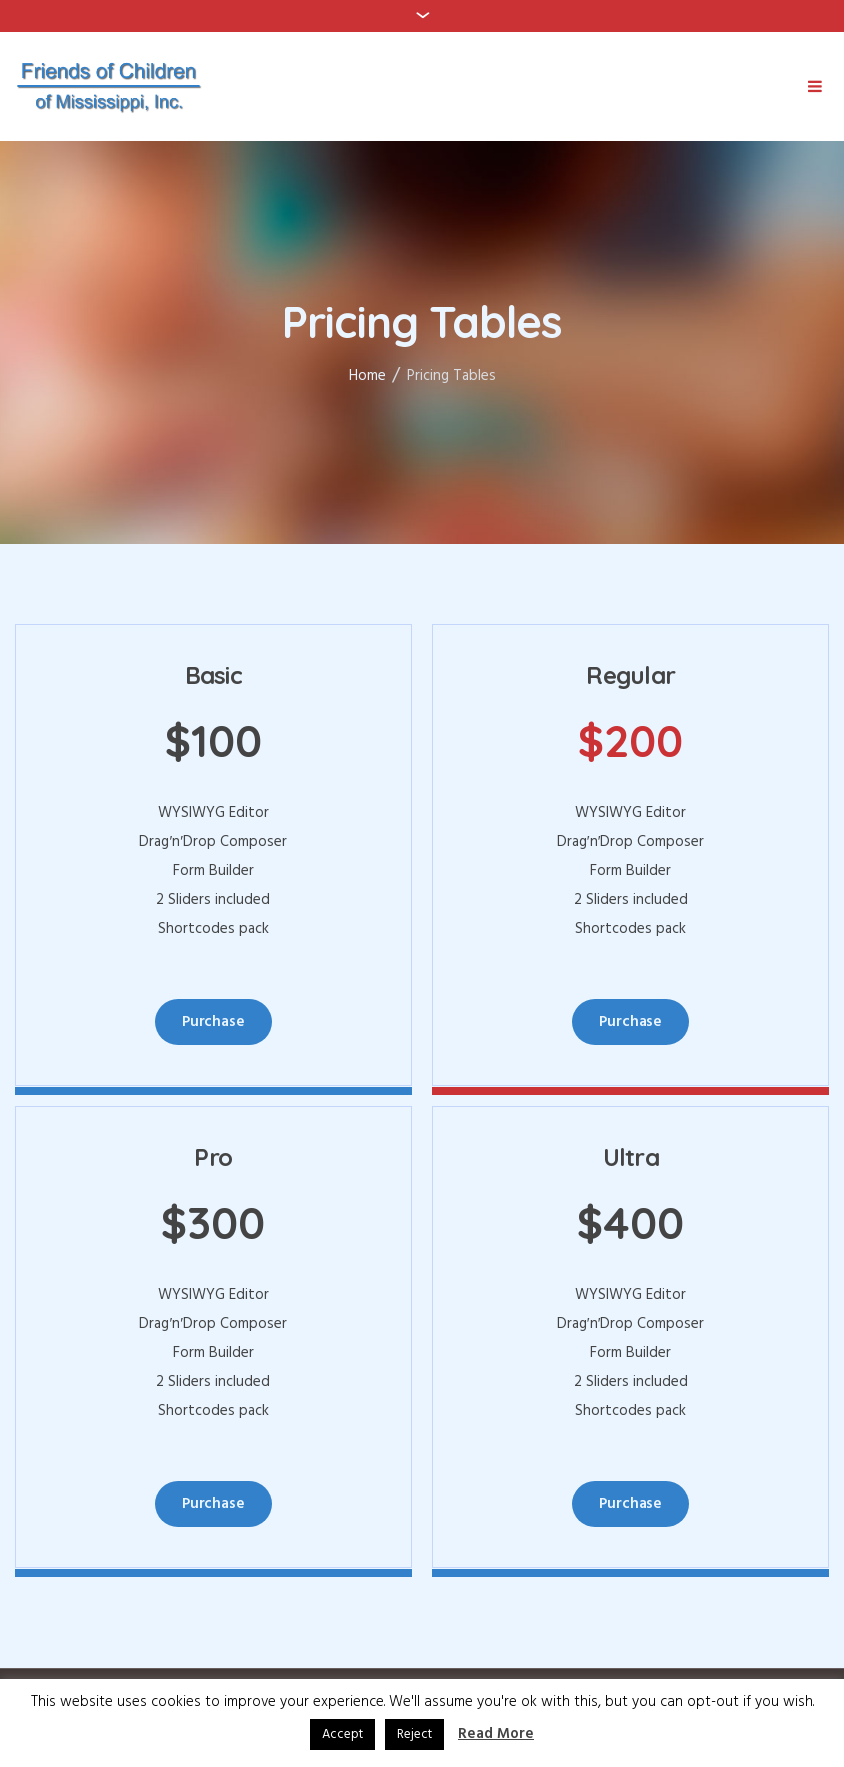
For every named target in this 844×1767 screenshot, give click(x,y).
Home (367, 376)
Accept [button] (342, 1734)
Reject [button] (414, 1734)
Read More (496, 1734)
